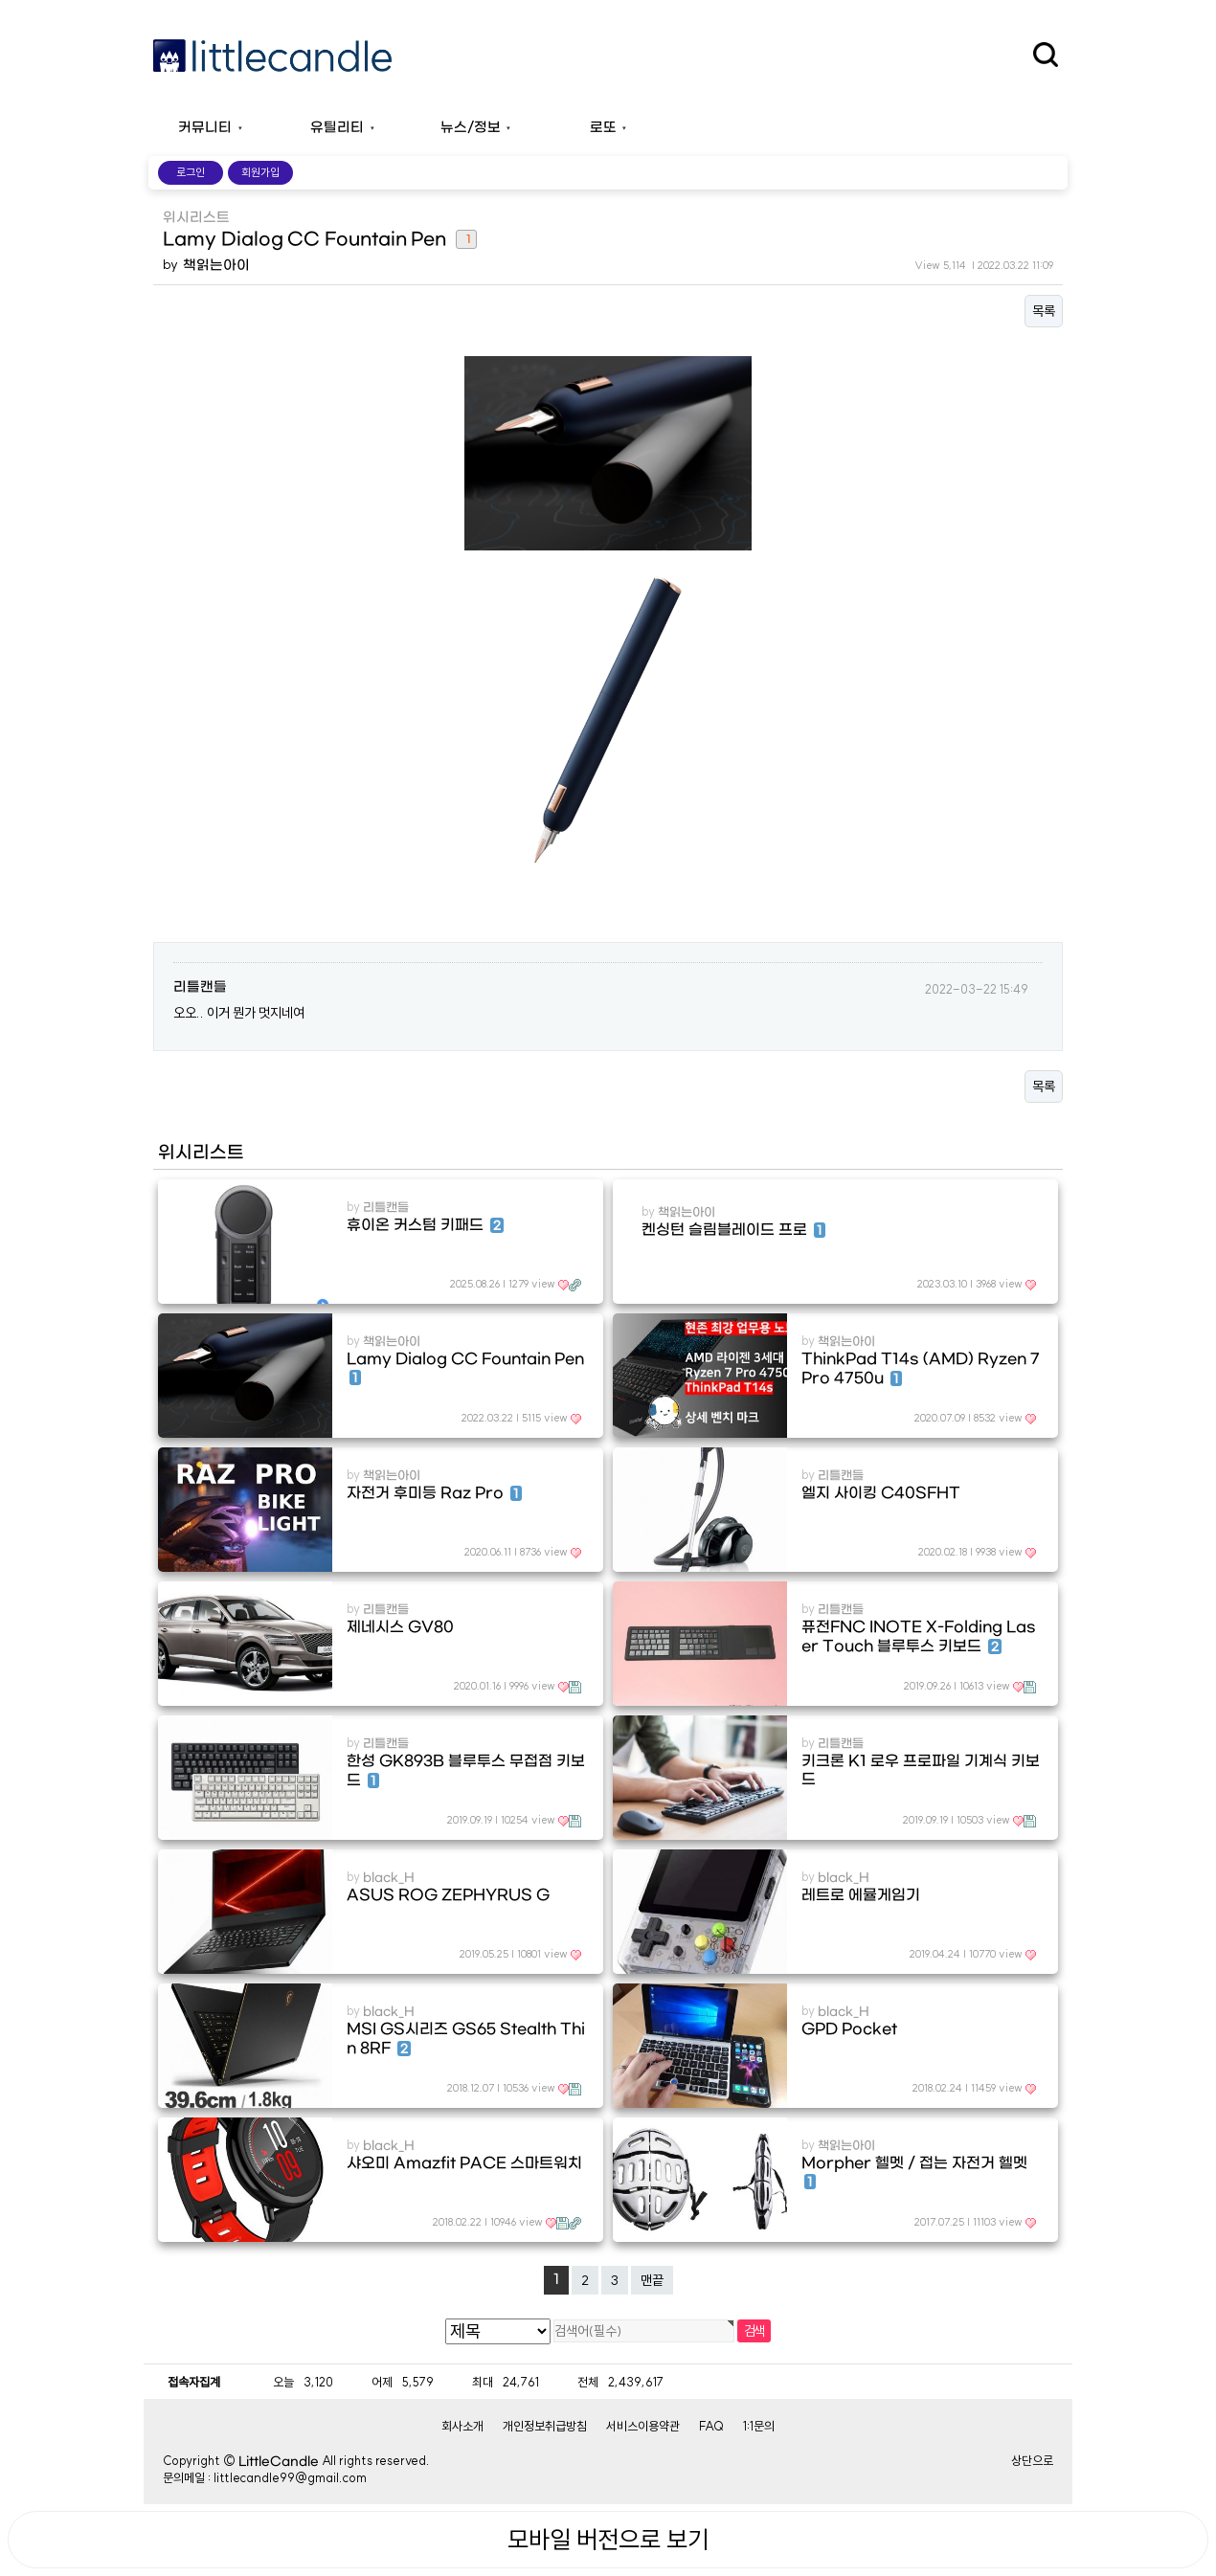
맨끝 (652, 2280)
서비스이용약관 (643, 2425)
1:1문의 (759, 2425)
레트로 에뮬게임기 (860, 1895)
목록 (1043, 311)
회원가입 (260, 172)
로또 (603, 128)
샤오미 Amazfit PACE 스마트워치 (464, 2163)
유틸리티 (337, 128)
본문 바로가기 (0, 0)
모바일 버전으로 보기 (608, 2539)
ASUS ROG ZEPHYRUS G (448, 1895)
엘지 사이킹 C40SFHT (880, 1493)
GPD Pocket (849, 2029)
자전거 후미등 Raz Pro (434, 1493)
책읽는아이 (216, 266)
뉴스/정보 (470, 128)
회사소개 (462, 2425)
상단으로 (1032, 2460)
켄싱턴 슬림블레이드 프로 (733, 1230)
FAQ (711, 2425)
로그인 (190, 172)
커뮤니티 (205, 128)
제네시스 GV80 (400, 1627)
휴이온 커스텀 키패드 (425, 1225)
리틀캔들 (200, 987)
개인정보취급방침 (545, 2425)
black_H (389, 1877)
